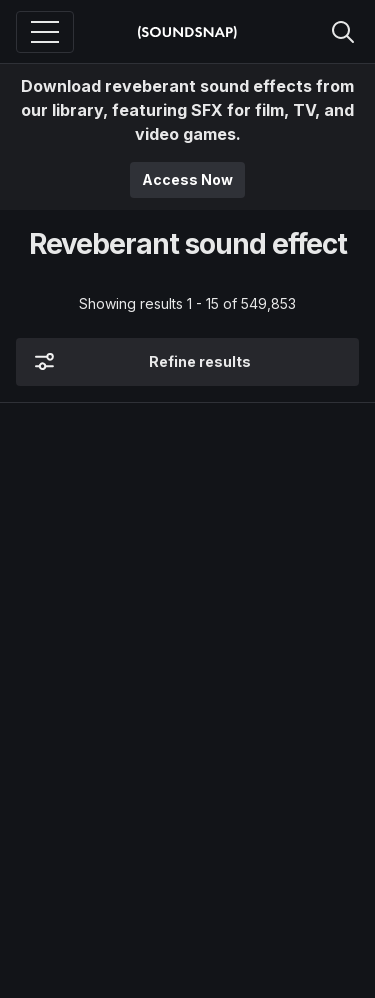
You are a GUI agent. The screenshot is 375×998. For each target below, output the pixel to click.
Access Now (187, 179)
